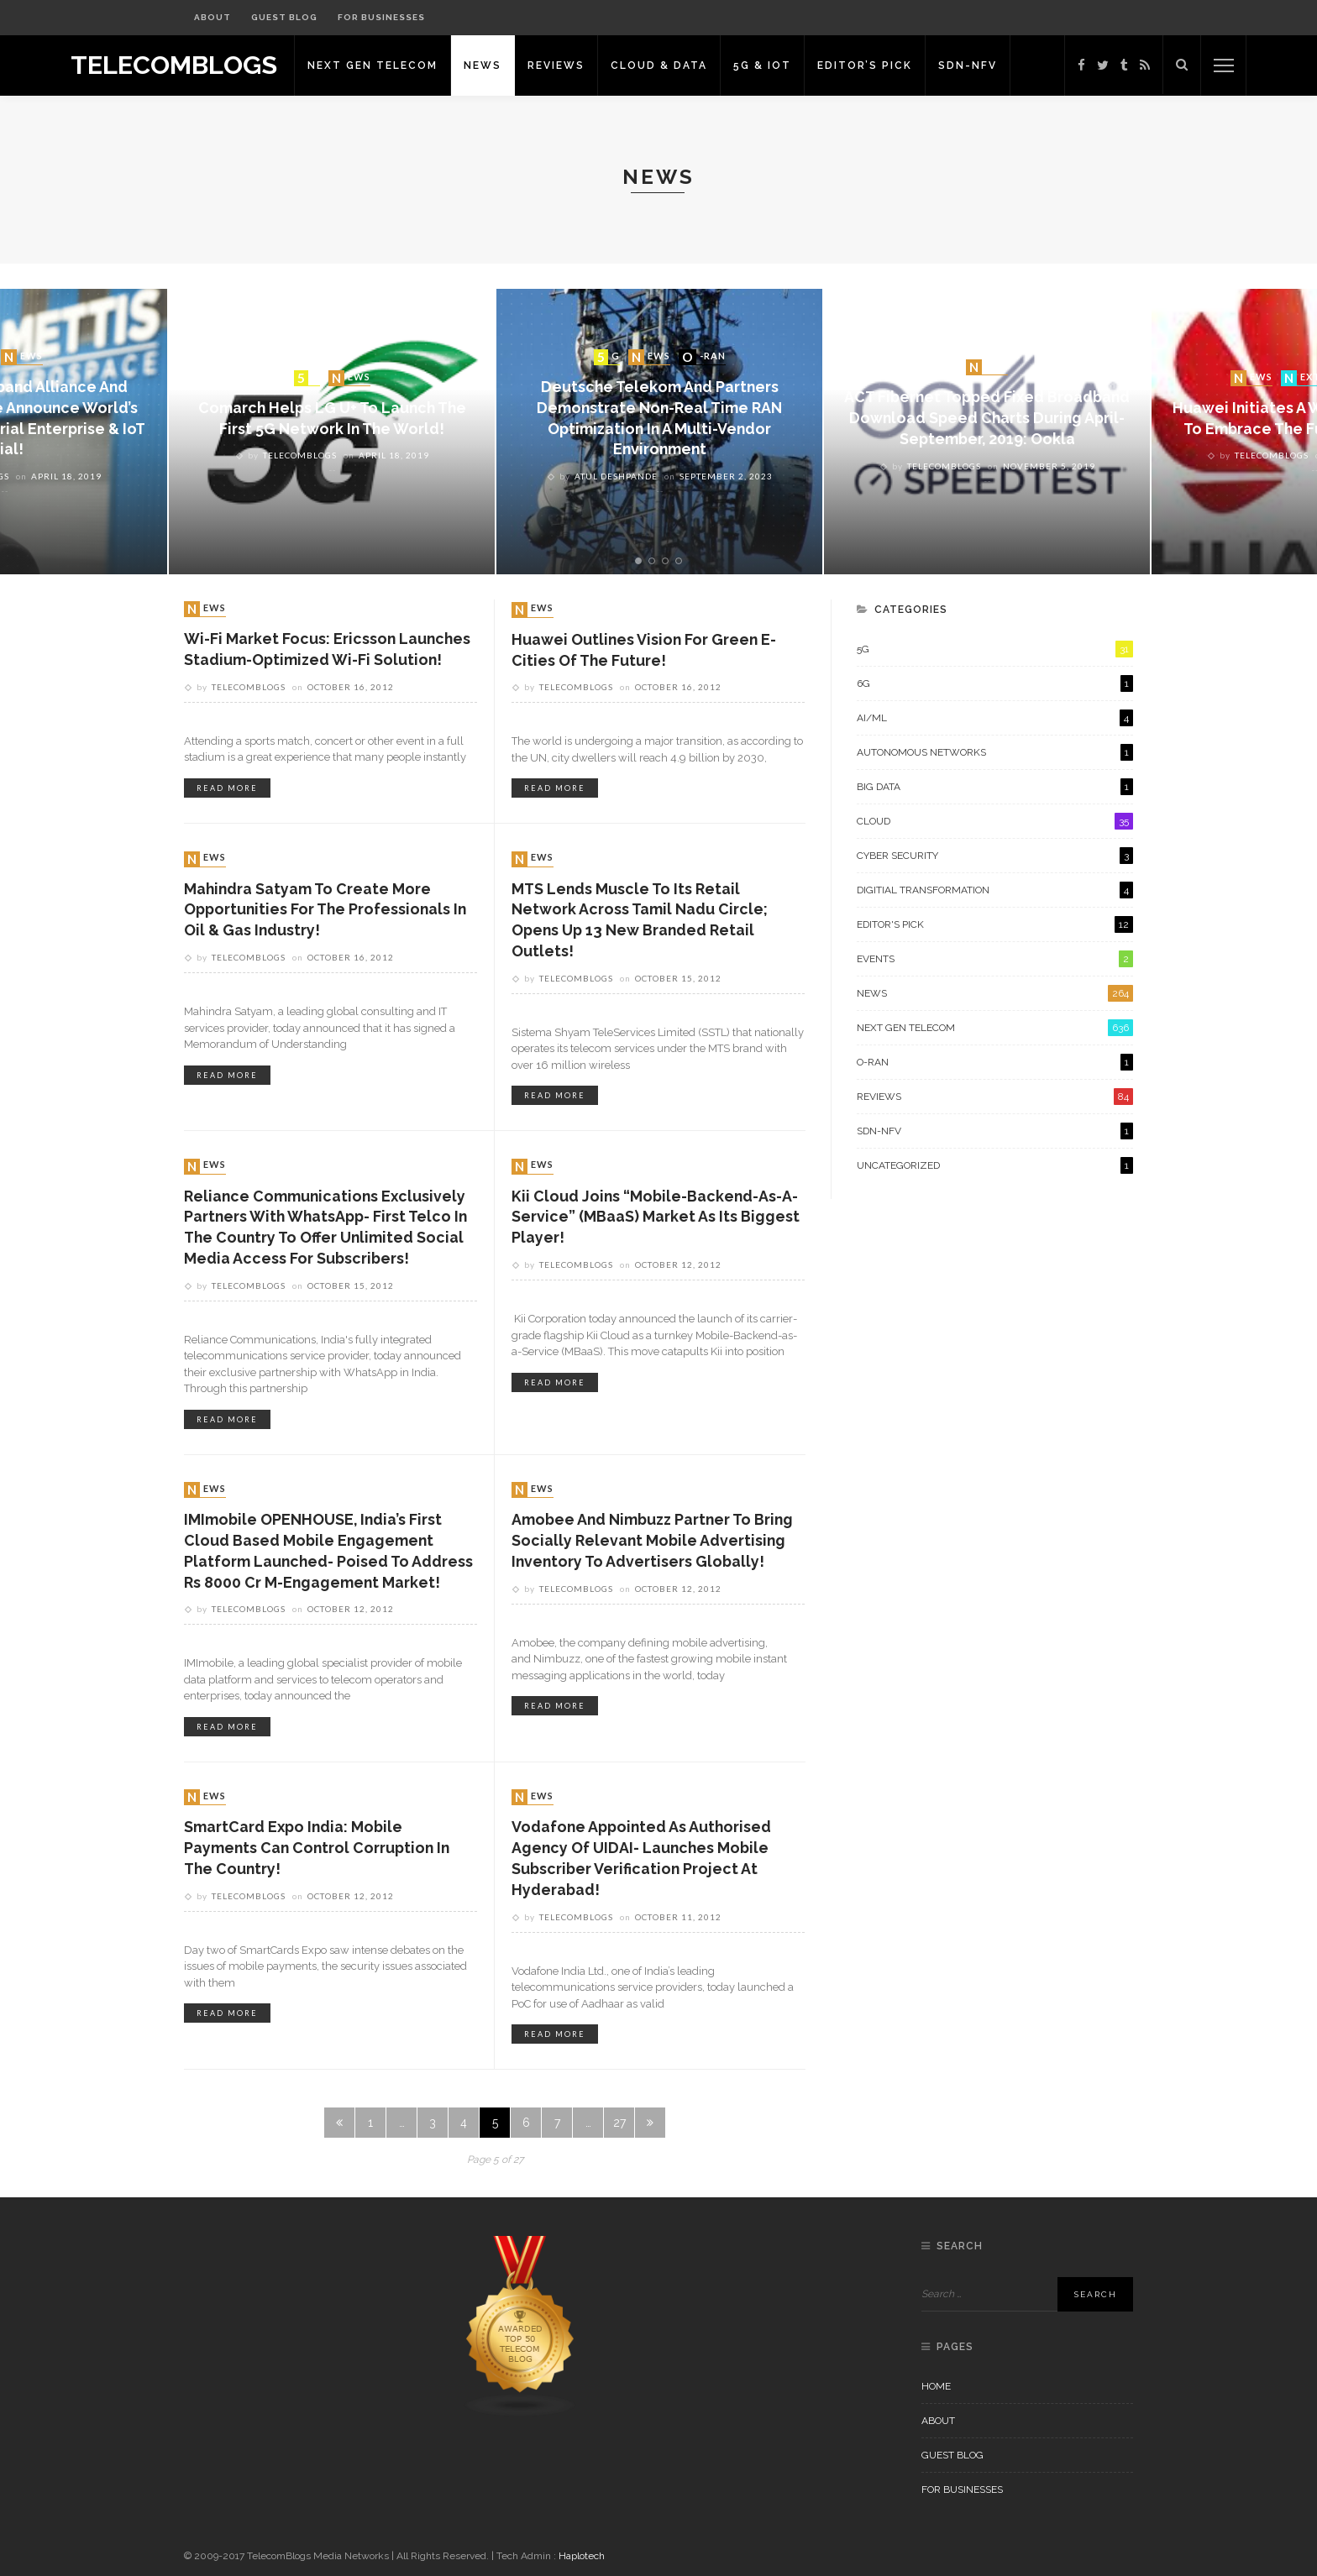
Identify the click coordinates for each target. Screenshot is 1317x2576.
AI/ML (995, 717)
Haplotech (582, 2556)
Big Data (995, 786)
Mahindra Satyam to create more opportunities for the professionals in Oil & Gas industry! (328, 910)
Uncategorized (995, 1165)
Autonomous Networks (995, 752)
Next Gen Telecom (382, 65)
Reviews (565, 65)
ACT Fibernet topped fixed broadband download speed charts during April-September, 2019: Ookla (987, 418)
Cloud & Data (668, 65)
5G (308, 377)
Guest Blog (284, 17)
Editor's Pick (995, 924)
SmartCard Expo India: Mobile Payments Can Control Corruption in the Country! (319, 1852)
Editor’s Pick (873, 65)
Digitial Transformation (995, 890)
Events (995, 958)
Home (936, 2386)
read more (227, 788)
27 (619, 2127)
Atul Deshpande (616, 477)
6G (995, 683)
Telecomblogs (300, 456)
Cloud (995, 821)
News (492, 65)
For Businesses (381, 17)
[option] (659, 431)
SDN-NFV (976, 65)
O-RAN (704, 356)
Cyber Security (995, 855)
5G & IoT (771, 65)
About (212, 17)
